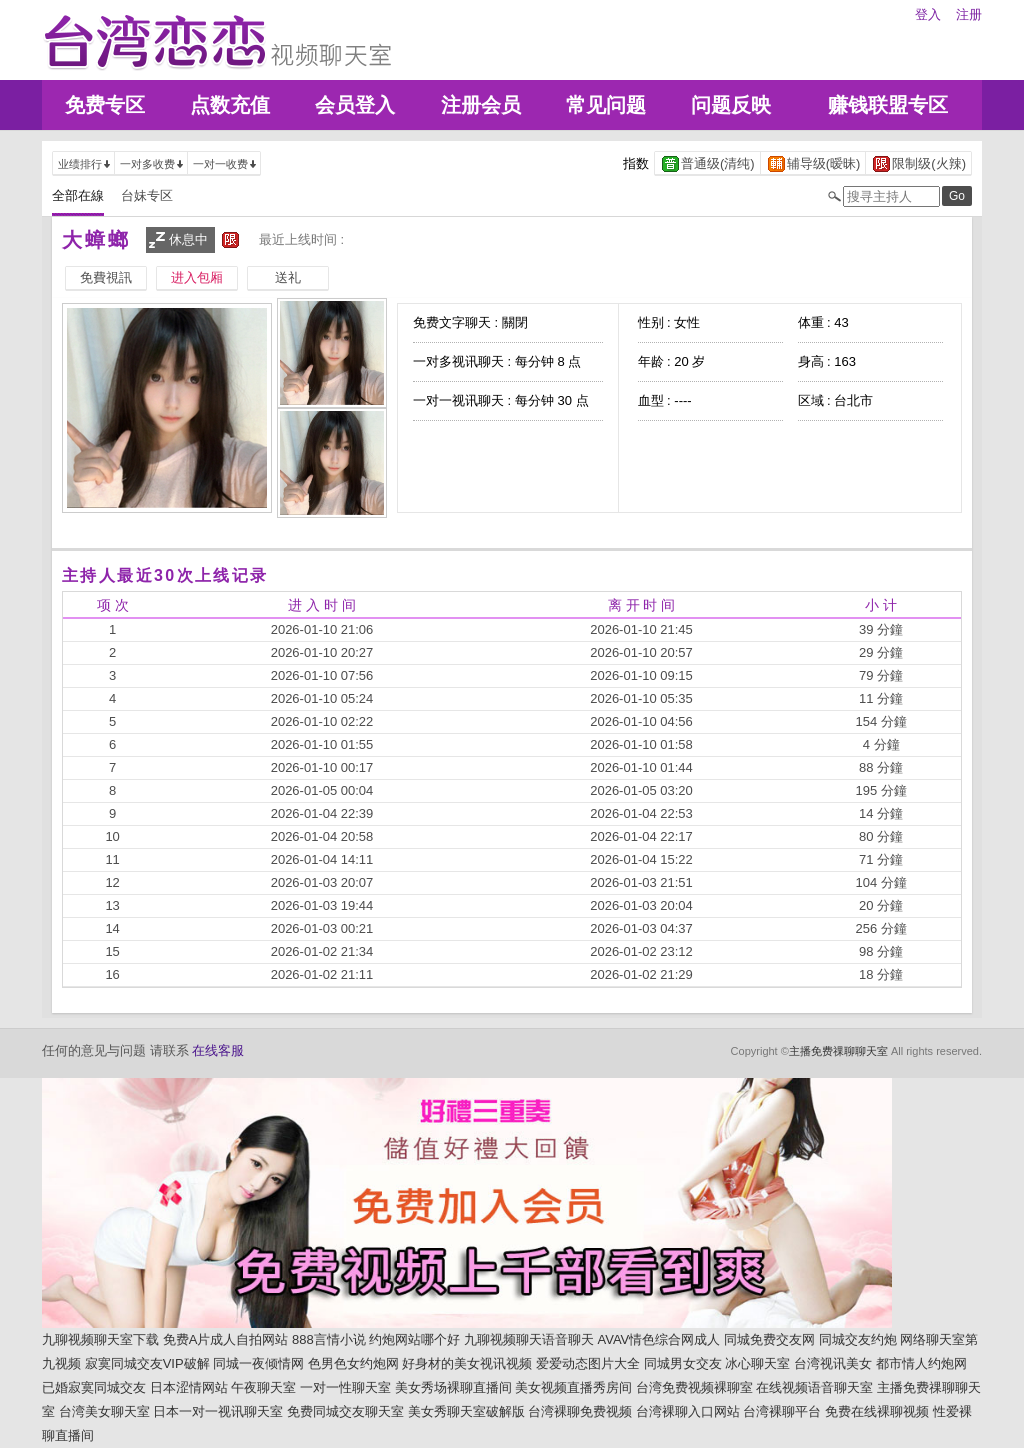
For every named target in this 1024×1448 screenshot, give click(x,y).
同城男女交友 (683, 1363)
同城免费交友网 (769, 1339)
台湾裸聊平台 (782, 1411)
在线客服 (218, 1050)
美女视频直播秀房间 (573, 1387)
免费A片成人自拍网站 (226, 1339)
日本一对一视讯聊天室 (218, 1411)
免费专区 (105, 105)
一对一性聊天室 (345, 1387)
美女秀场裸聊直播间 (453, 1387)
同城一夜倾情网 (258, 1363)
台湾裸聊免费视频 (580, 1411)
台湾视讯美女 (833, 1363)
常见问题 (606, 105)
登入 (928, 14)
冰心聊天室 (757, 1363)
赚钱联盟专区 (888, 105)
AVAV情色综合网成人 (659, 1339)
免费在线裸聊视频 (877, 1411)
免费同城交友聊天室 (345, 1411)
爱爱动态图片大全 (588, 1363)
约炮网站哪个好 (414, 1339)
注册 (969, 14)
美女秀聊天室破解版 (466, 1411)
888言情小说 (329, 1339)
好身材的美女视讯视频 (467, 1363)
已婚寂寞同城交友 (94, 1387)
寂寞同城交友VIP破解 (147, 1363)
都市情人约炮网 (921, 1363)
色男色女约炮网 (353, 1363)
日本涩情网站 (189, 1387)
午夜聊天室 (263, 1387)
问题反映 (731, 105)
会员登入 (355, 105)
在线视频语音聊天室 (814, 1387)
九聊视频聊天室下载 (100, 1339)
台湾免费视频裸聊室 (694, 1387)
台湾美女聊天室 (104, 1411)
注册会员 (481, 105)
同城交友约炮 (858, 1339)
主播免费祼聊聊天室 (838, 1051)
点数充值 (230, 105)
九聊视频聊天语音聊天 (529, 1339)
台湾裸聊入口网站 (688, 1411)
